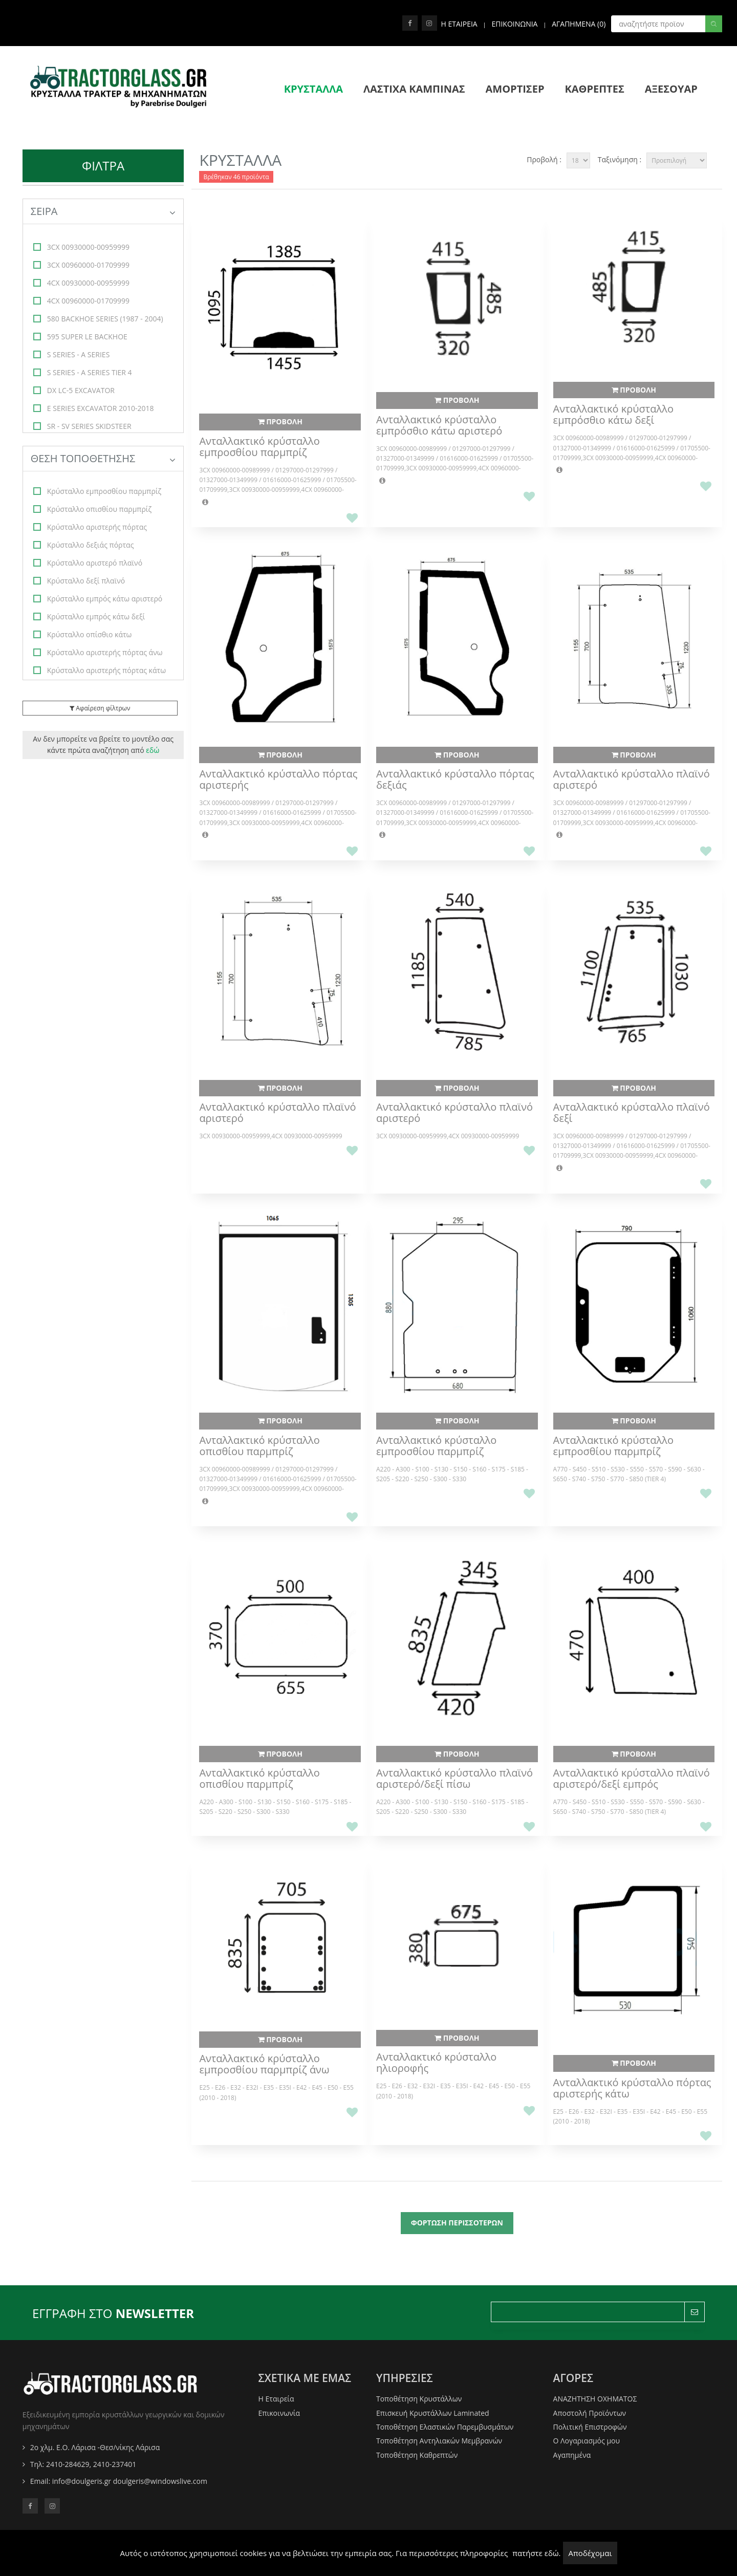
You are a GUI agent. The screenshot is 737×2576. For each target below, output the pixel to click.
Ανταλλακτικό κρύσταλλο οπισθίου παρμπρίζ (259, 1446)
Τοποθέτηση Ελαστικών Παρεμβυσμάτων (444, 2427)
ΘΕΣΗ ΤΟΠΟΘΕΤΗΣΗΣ (103, 458)
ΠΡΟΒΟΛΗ (280, 421)
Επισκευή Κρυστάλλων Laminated (432, 2413)
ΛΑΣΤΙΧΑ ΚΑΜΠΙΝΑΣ (414, 89)
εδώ (152, 750)
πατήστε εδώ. (536, 2553)
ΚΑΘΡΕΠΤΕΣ (594, 89)
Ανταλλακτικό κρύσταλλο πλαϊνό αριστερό (631, 779)
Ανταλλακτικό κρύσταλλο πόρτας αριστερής (278, 779)
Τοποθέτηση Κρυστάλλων (419, 2399)
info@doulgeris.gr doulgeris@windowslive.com (129, 2481)
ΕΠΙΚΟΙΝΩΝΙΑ (514, 24)
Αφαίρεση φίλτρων (100, 708)
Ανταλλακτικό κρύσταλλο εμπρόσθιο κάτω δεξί (613, 414)
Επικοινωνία (279, 2413)
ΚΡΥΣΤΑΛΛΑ (313, 89)
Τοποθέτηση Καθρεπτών (417, 2455)
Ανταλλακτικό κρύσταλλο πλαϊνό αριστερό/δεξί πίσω (454, 1778)
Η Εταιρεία (276, 2399)
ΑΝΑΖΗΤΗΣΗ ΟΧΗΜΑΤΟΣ (595, 2399)
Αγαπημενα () (578, 24)
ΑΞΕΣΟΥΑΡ (671, 89)
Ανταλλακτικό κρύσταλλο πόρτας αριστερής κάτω (632, 2088)
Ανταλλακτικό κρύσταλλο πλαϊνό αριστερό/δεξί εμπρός (631, 1778)
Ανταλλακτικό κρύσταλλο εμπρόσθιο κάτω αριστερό (439, 425)
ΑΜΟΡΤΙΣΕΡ (515, 89)
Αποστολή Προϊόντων (589, 2413)
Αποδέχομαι (590, 2553)
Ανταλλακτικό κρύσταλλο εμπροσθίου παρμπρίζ (259, 447)
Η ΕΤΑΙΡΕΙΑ (459, 24)
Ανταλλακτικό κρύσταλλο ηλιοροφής (436, 2062)
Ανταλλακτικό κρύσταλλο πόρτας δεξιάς (455, 779)
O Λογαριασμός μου (586, 2440)
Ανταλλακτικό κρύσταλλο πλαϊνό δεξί (631, 1112)
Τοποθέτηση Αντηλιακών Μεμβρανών (439, 2440)
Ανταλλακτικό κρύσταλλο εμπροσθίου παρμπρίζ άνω (264, 2064)
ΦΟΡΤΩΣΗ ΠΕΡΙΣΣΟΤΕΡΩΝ (457, 2222)
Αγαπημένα (572, 2455)
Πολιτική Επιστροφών (590, 2427)
